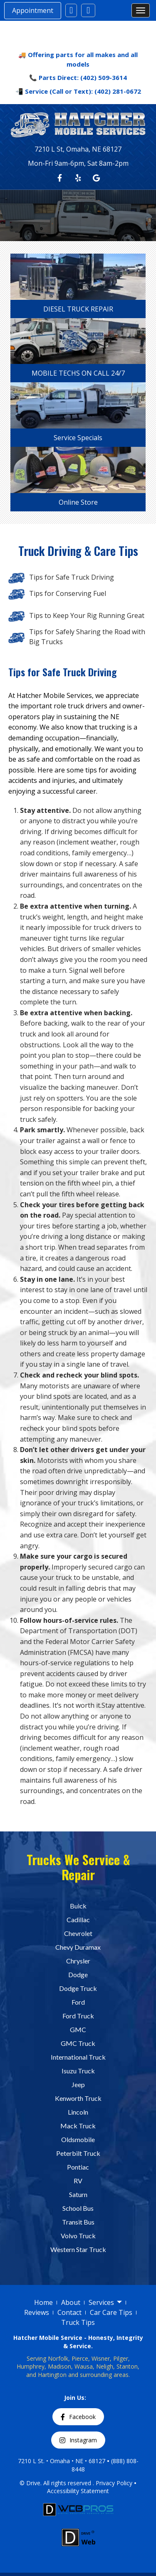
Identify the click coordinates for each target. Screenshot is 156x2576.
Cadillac (78, 1919)
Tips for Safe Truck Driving (71, 577)
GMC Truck (78, 2043)
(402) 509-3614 (103, 77)
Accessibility (64, 2491)
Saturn (78, 2194)
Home (43, 2302)
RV (78, 2181)
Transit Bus (78, 2222)
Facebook (78, 2417)
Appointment (32, 10)
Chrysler (78, 1961)
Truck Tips (78, 2322)
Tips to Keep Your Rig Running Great (86, 615)
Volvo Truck (78, 2236)
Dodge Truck (78, 1988)
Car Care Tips (111, 2312)
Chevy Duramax (78, 1947)
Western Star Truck (78, 2249)
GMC (78, 2029)
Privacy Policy (114, 2482)
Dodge (78, 1974)
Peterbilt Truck (78, 2153)
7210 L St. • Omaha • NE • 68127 (61, 2461)
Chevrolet (78, 1933)
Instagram (78, 2440)
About (70, 2302)
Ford (78, 2002)
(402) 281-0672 (117, 91)
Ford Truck (78, 2016)
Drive (33, 2482)
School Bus (78, 2208)
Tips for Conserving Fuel (67, 593)
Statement (95, 2491)
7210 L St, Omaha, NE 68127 (78, 149)
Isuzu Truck (78, 2071)
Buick (78, 1906)
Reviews (36, 2312)
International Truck (78, 2057)
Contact (69, 2312)
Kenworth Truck (78, 2098)
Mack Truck (78, 2126)
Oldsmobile (78, 2139)
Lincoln (78, 2112)
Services (105, 2302)
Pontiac (78, 2167)
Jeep (78, 2084)
